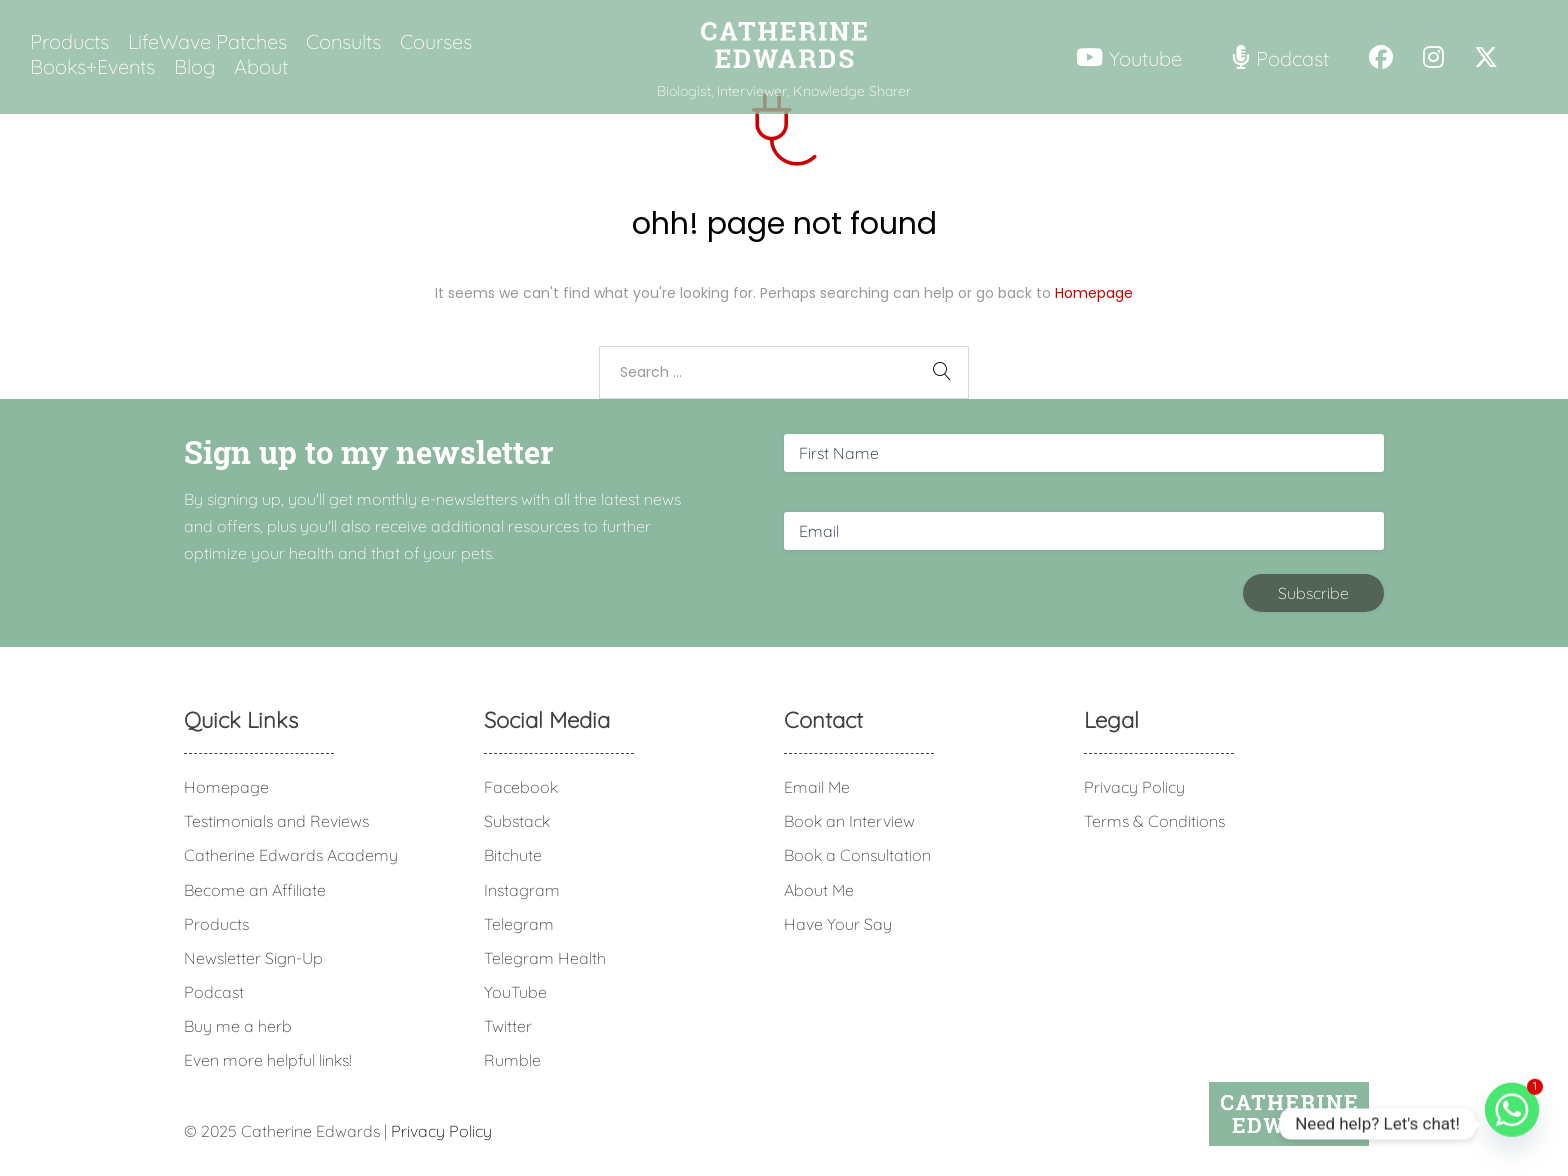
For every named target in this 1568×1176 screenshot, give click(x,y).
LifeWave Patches (207, 42)
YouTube (515, 992)
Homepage (1094, 293)
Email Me (817, 787)
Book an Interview (849, 821)
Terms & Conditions (1154, 821)
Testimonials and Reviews (276, 821)
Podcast (214, 992)
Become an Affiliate (255, 890)
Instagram (522, 890)
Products (69, 42)
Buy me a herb (238, 1026)
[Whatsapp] (1512, 1124)
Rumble (512, 1060)
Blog (194, 67)
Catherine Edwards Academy (291, 855)
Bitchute (513, 855)
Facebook (521, 787)
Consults (343, 42)
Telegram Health (545, 958)
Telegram (519, 924)
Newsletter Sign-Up (253, 958)
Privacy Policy (1134, 787)
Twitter (508, 1026)
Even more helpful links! (268, 1060)
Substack (517, 821)
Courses (436, 42)
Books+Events (92, 67)
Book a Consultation (857, 855)
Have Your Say (838, 924)
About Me (819, 890)
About (261, 67)
